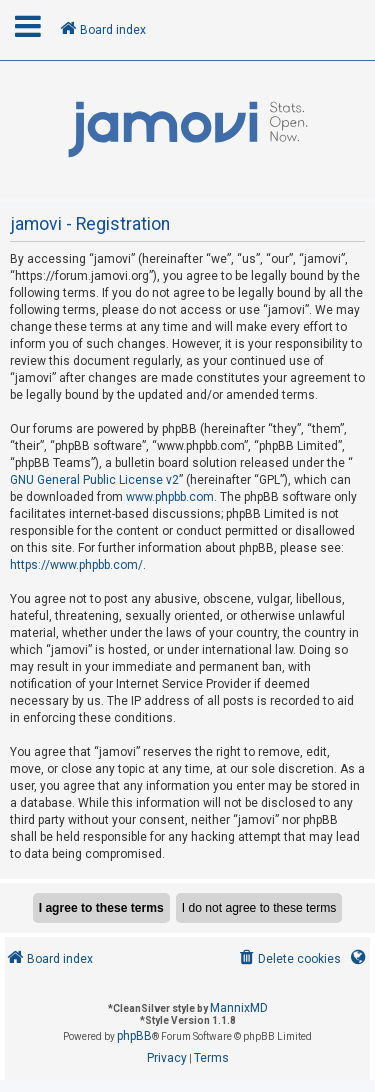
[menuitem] (288, 959)
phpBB (134, 1036)
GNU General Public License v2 (94, 480)
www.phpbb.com (170, 497)
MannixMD (239, 1008)
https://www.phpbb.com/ (76, 565)
